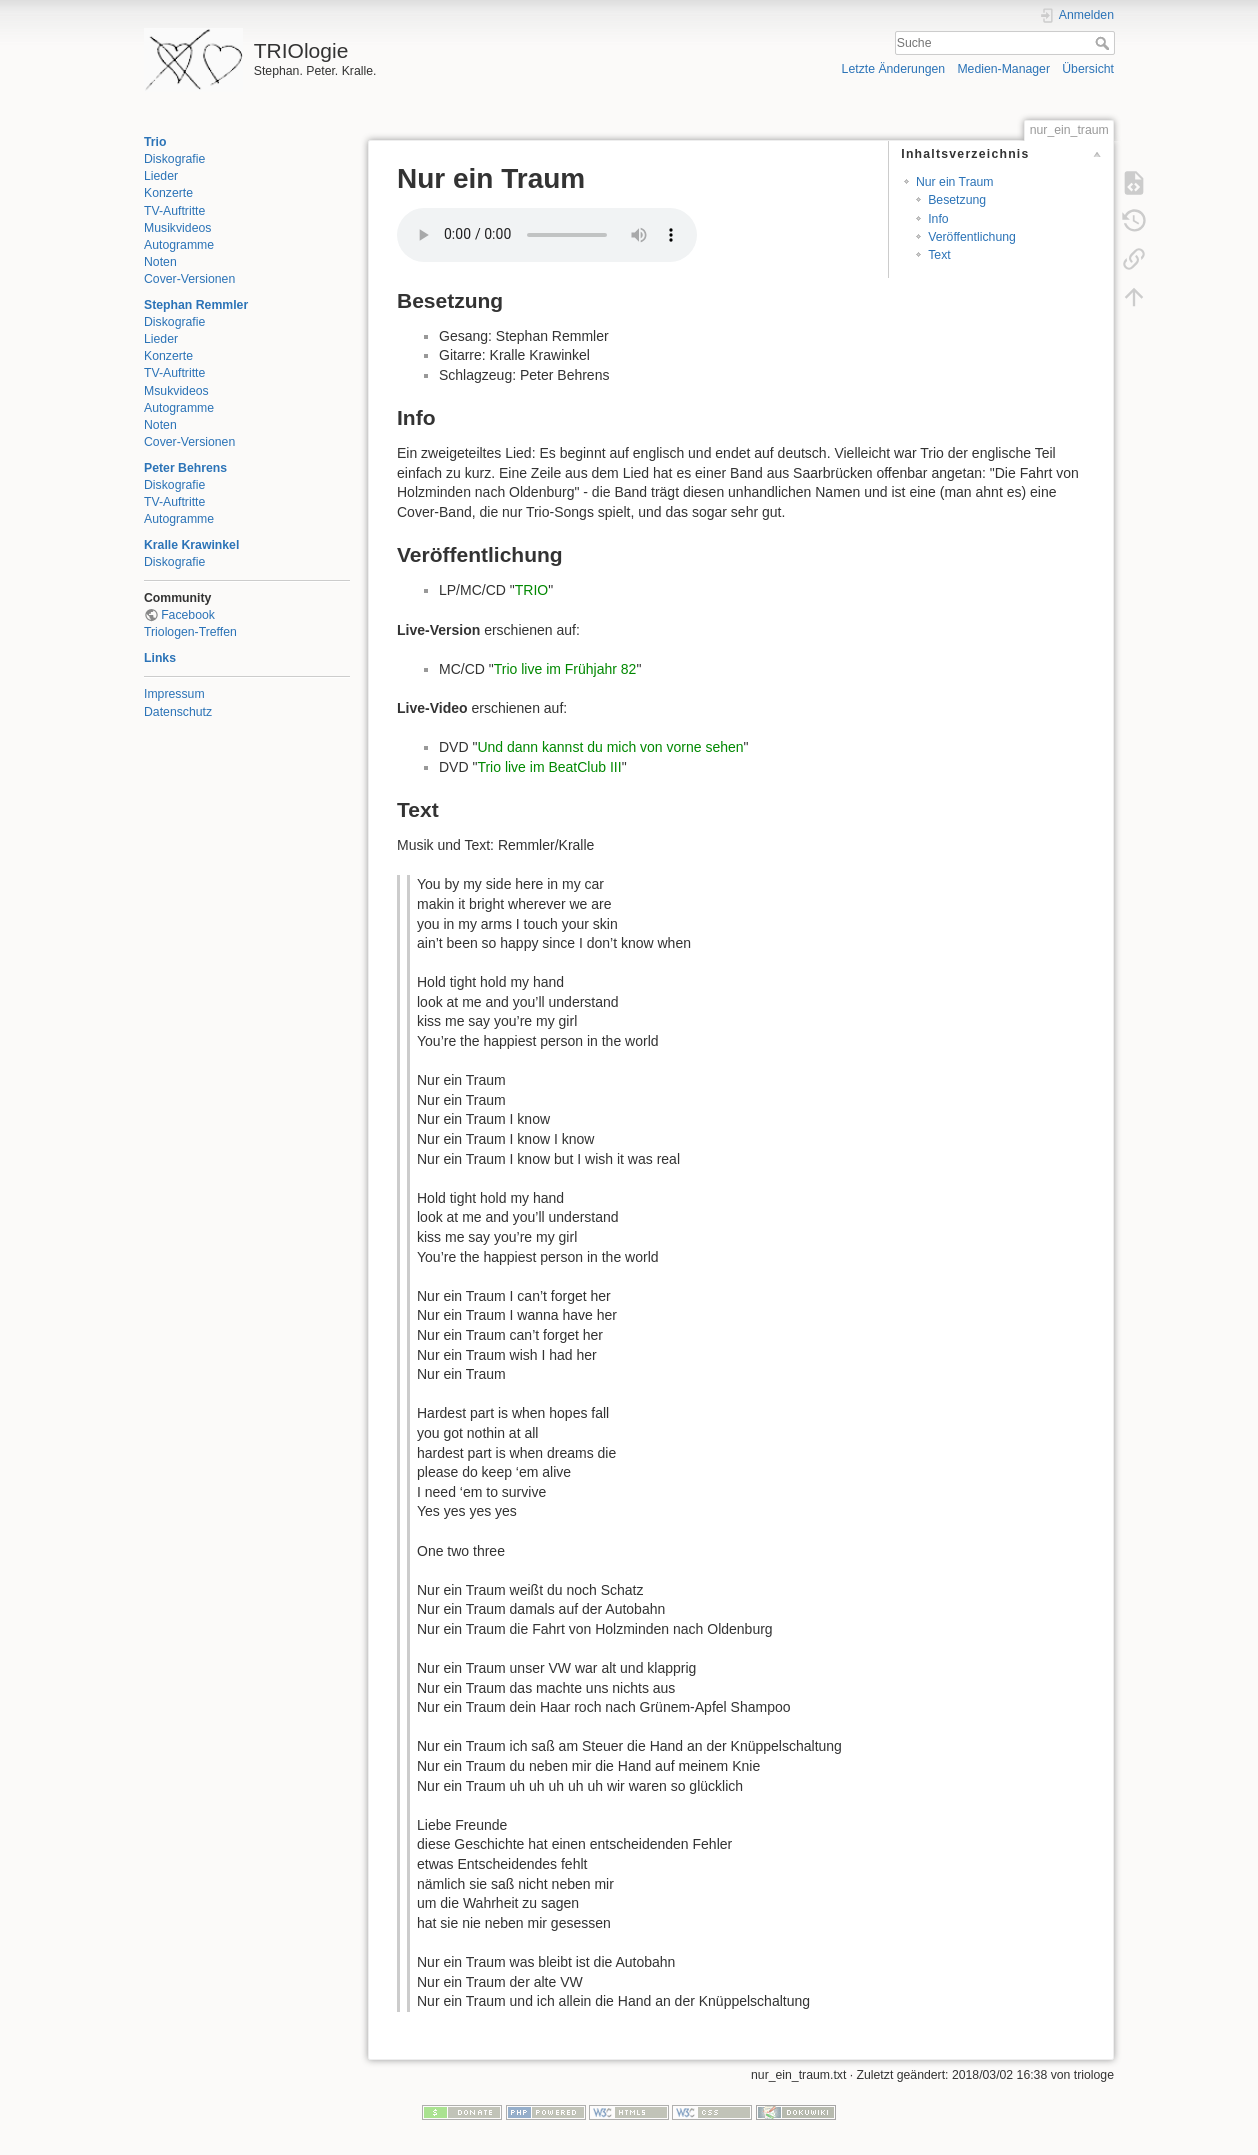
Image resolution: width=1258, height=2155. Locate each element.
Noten (160, 262)
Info (938, 219)
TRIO (531, 590)
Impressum (174, 694)
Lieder (161, 176)
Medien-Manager (1003, 69)
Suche (1104, 43)
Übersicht (1088, 69)
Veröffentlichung (972, 237)
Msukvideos (176, 391)
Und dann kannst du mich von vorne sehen (610, 747)
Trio (155, 142)
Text (939, 255)
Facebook (188, 615)
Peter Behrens (185, 468)
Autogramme (179, 245)
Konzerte (168, 193)
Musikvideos (177, 228)
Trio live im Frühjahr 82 (565, 669)
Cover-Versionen (189, 279)
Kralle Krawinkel (191, 545)
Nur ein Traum (955, 182)
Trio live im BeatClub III (549, 767)
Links (160, 658)
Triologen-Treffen (190, 632)
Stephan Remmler (196, 305)
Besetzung (957, 200)
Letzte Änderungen (894, 69)
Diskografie (174, 159)
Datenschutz (178, 712)
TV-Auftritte (174, 211)
